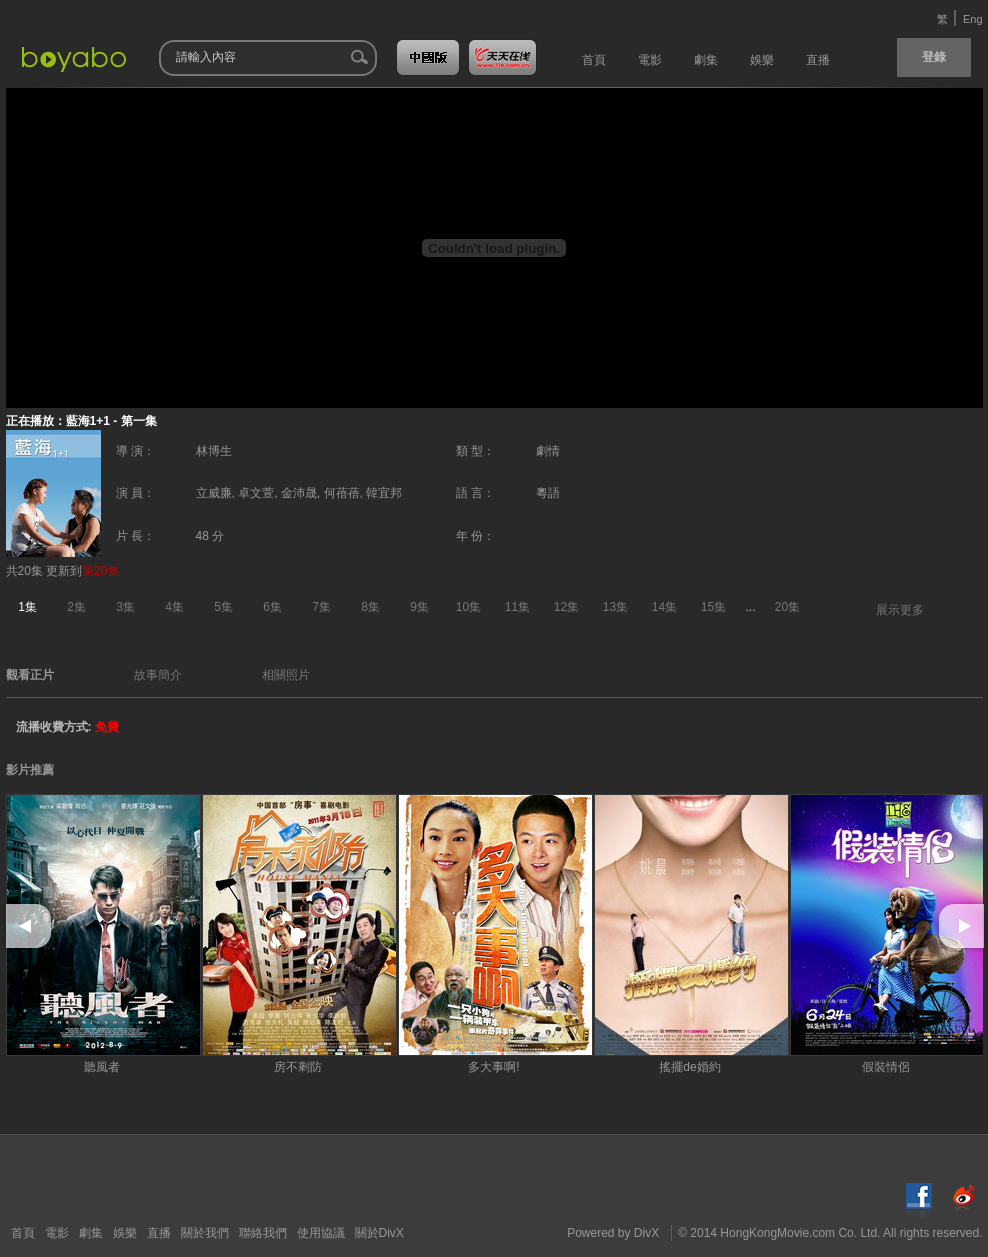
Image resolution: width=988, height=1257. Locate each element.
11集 (517, 607)
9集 (419, 607)
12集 (566, 607)
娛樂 (125, 1233)
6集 (272, 607)
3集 (125, 607)
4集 (174, 607)
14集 (664, 607)
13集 (615, 607)
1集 (27, 607)
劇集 (91, 1233)
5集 (223, 607)
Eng (973, 19)
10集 (468, 607)
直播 (159, 1233)
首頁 (23, 1233)
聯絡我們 (263, 1233)
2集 (76, 607)
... (751, 607)
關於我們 (205, 1233)
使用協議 (321, 1233)
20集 (787, 607)
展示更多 (900, 610)
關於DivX (379, 1233)
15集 (713, 607)
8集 (370, 607)
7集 (321, 607)
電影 (57, 1233)
